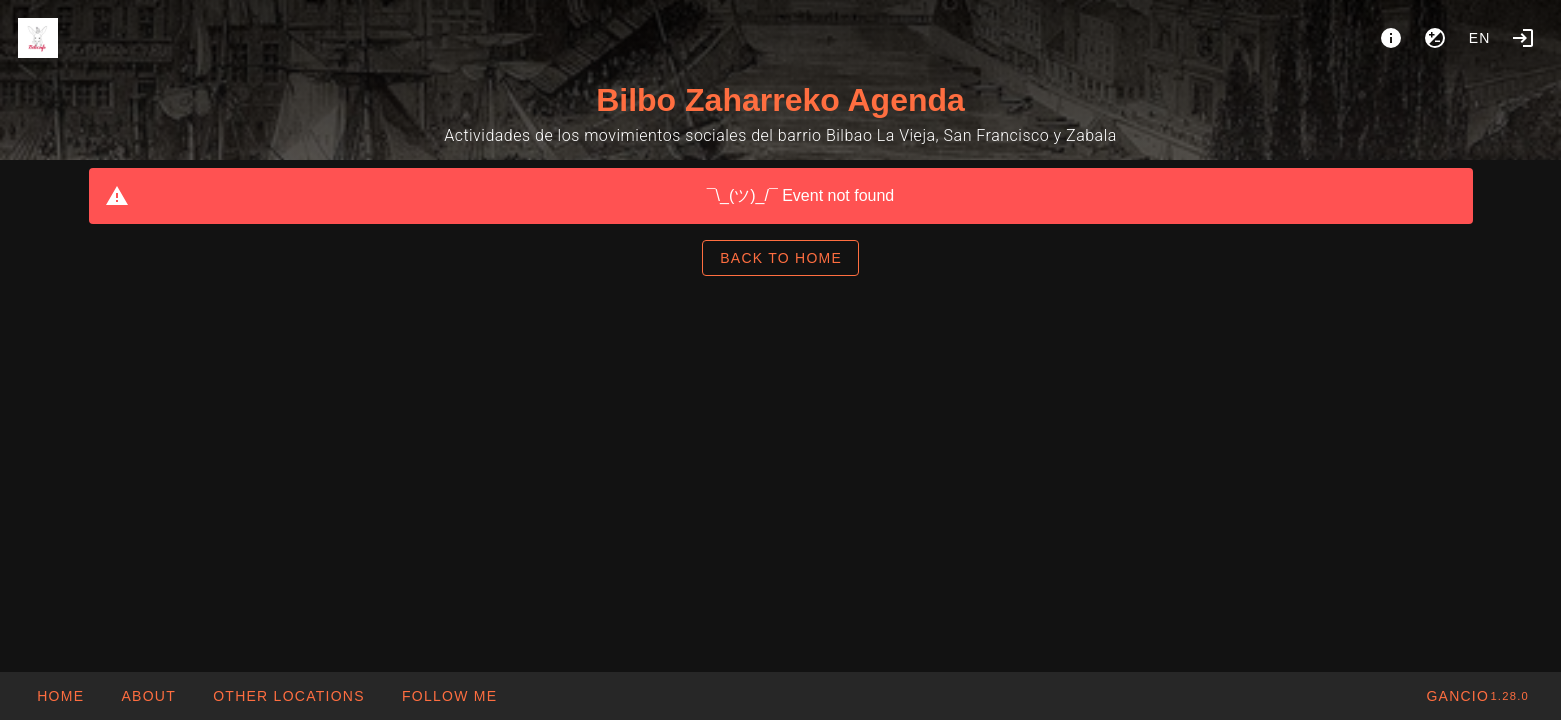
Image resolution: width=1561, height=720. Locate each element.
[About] (1391, 38)
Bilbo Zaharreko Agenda (780, 100)
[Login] (1523, 38)
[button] (288, 696)
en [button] (1480, 38)
